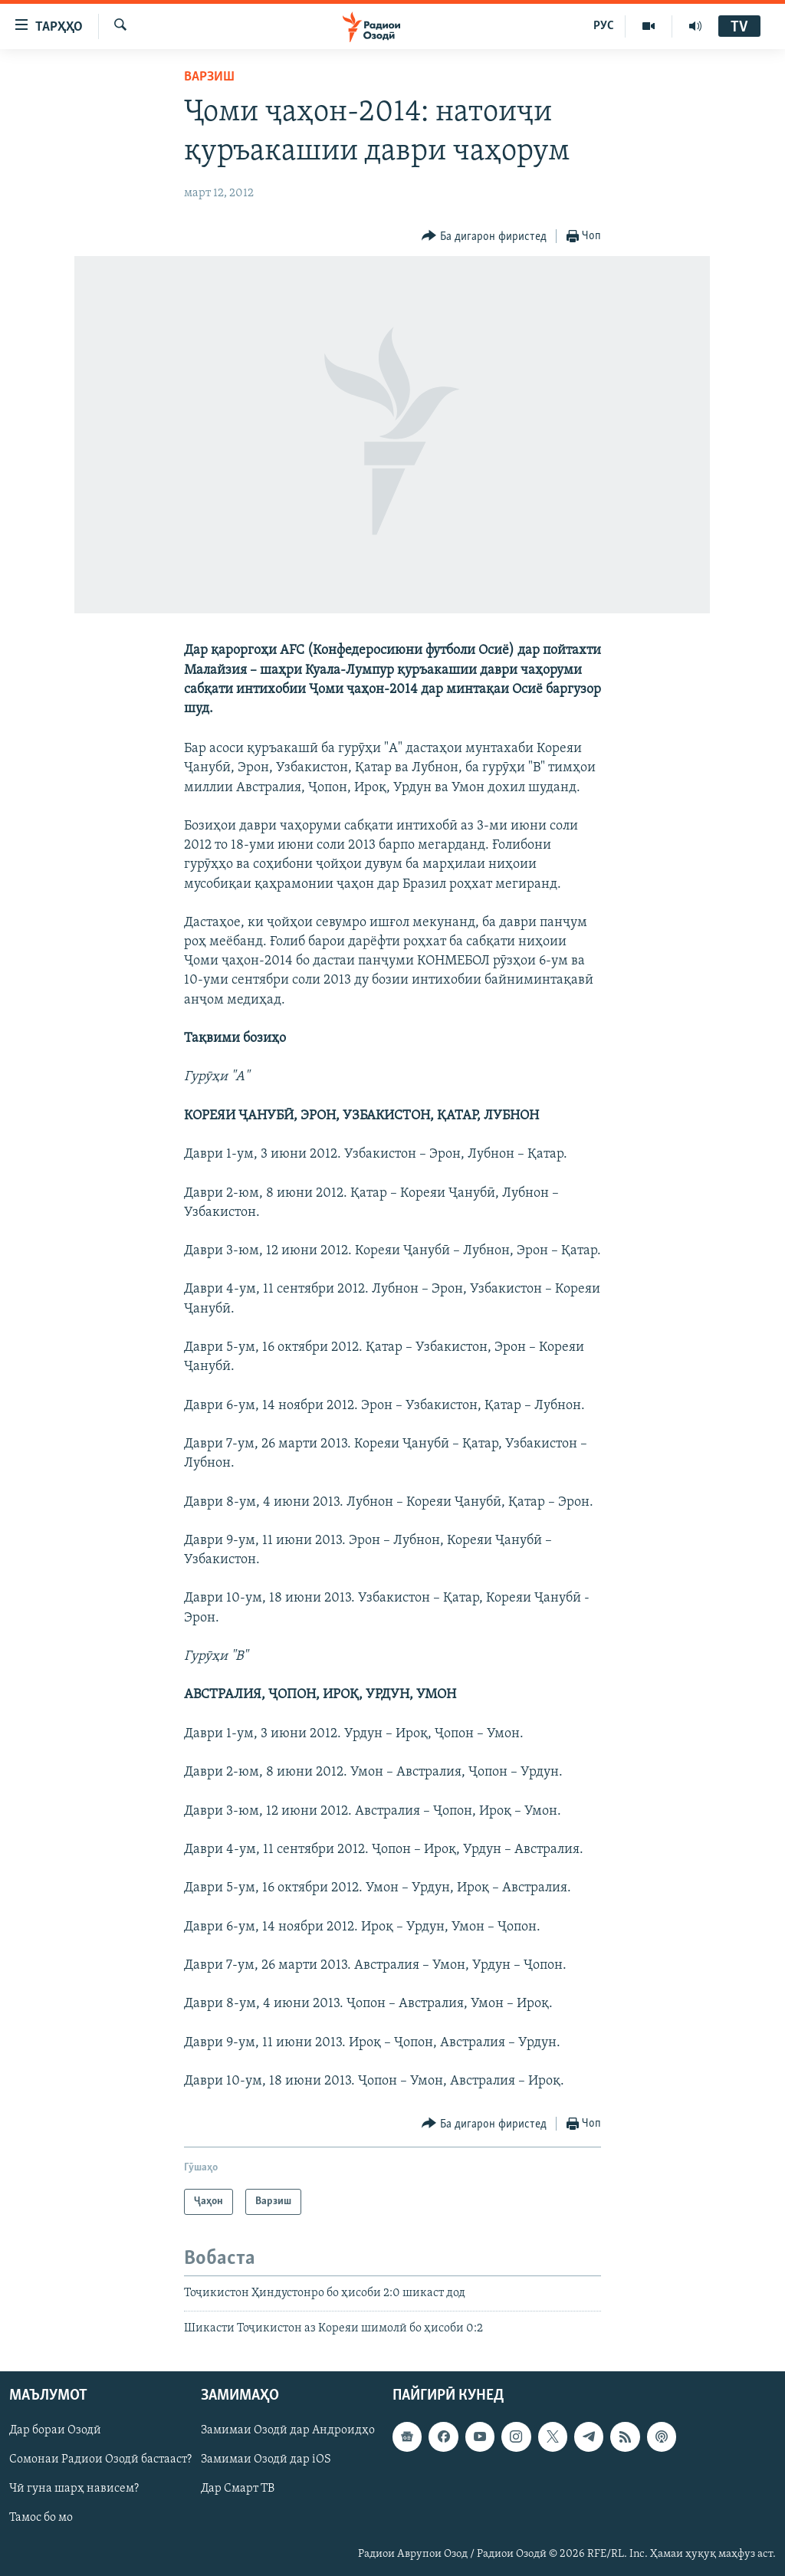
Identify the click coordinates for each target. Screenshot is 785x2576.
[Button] (484, 236)
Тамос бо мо (41, 2518)
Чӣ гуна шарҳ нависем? (74, 2489)
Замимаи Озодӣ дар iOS (266, 2459)
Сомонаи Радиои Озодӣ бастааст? (100, 2459)
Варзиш (209, 77)
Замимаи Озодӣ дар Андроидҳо (288, 2430)
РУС (603, 26)
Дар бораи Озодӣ (55, 2430)
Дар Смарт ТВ (237, 2489)
